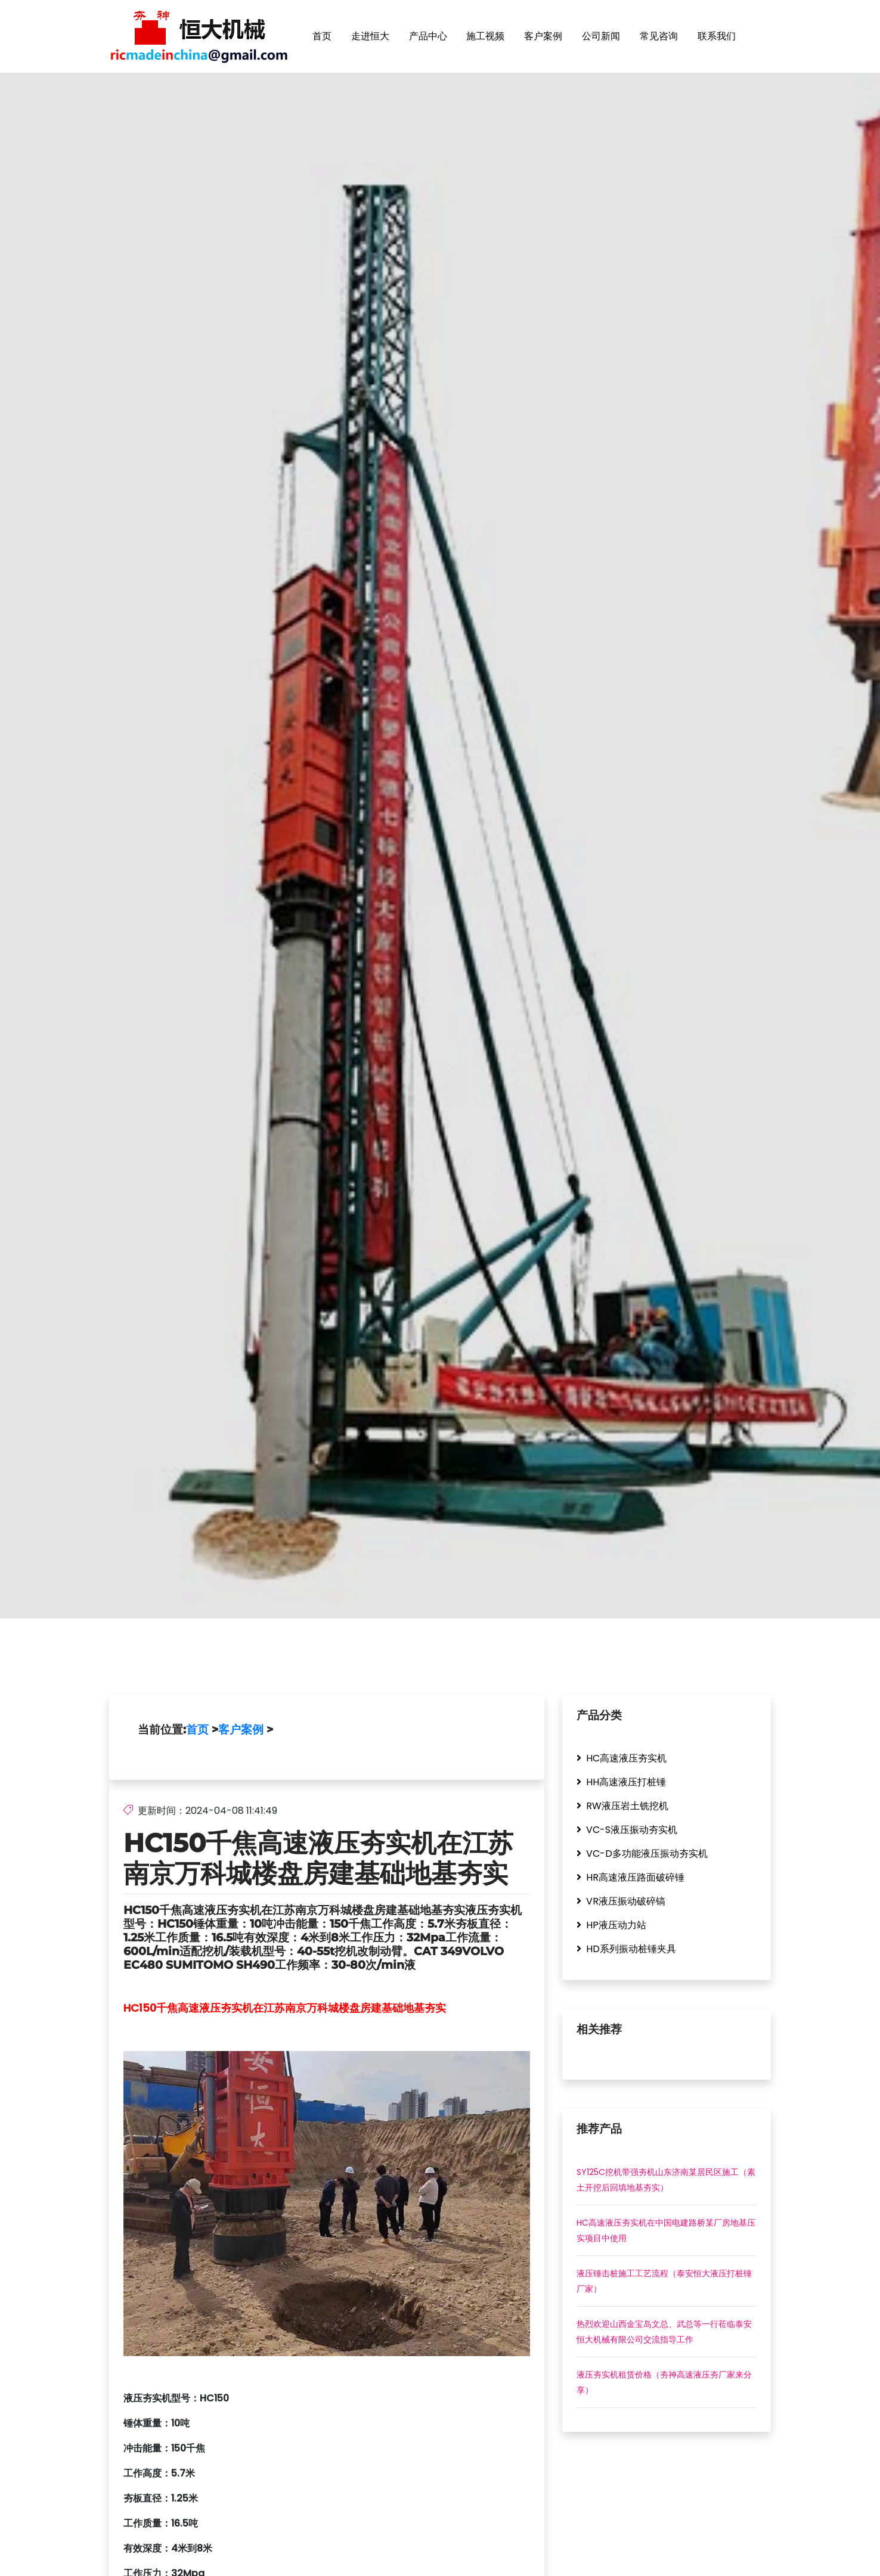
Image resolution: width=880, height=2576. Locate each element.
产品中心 (428, 36)
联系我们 (717, 36)
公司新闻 (601, 36)
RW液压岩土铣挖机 (622, 1806)
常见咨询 (659, 36)
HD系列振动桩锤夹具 (626, 1949)
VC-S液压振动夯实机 (627, 1830)
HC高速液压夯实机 (622, 1759)
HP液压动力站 (611, 1925)
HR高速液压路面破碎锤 (630, 1878)
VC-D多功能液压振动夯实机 (642, 1854)
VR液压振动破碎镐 (621, 1902)
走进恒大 (370, 36)
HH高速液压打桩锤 (621, 1782)
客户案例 (543, 36)
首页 (321, 36)
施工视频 (485, 36)
